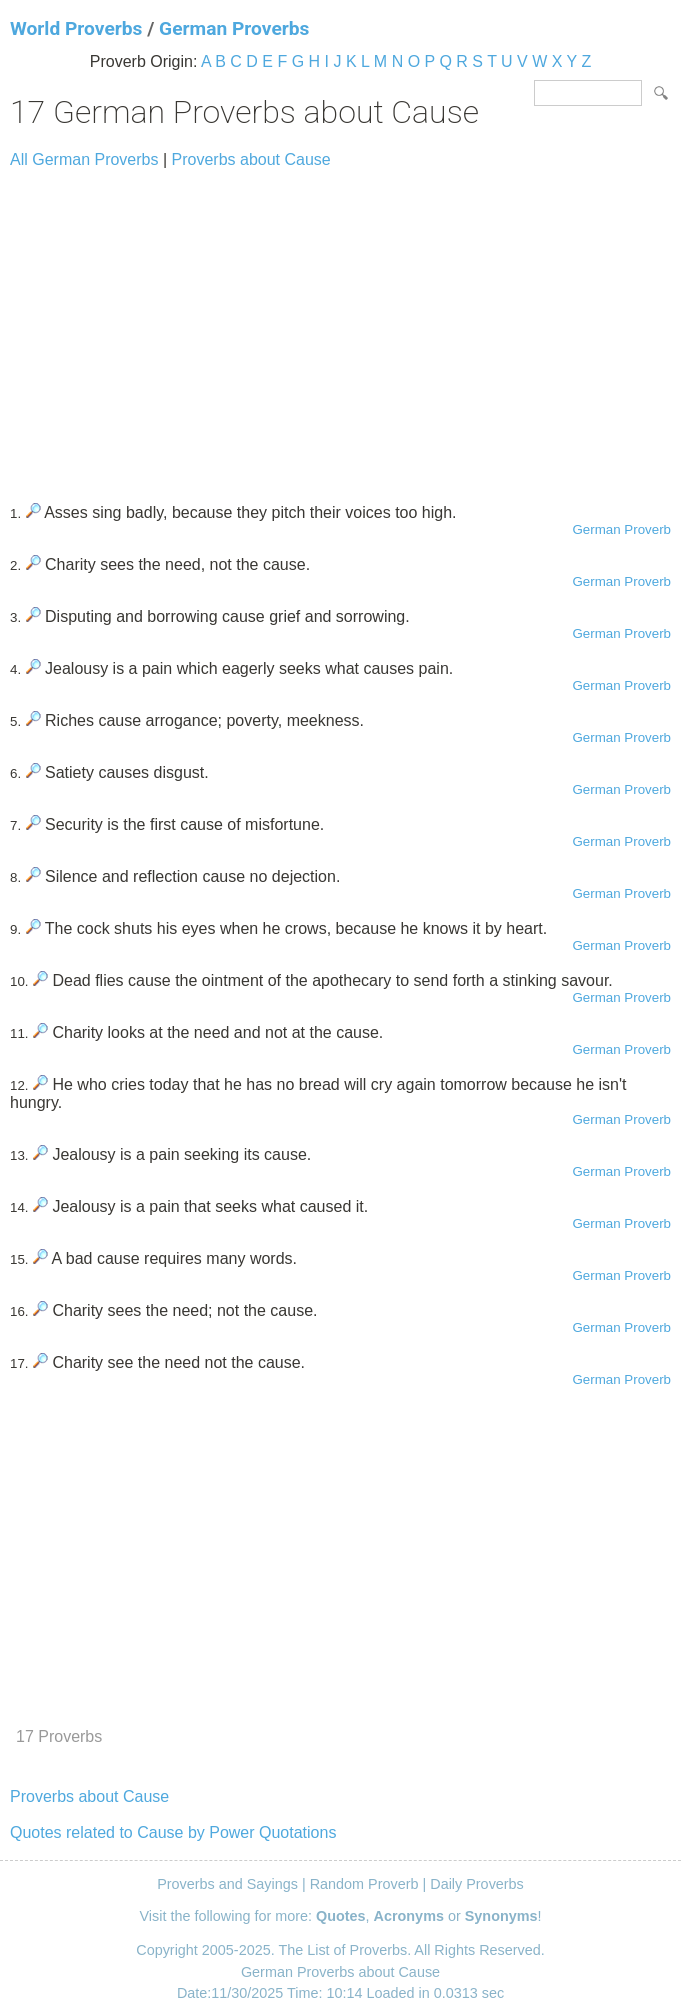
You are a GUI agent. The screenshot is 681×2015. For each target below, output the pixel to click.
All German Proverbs (84, 159)
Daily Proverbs (477, 1884)
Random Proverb (364, 1884)
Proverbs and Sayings (227, 1884)
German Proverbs (234, 28)
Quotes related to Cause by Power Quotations (173, 1832)
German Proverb (621, 529)
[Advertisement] (340, 327)
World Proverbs (76, 28)
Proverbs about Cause (251, 159)
